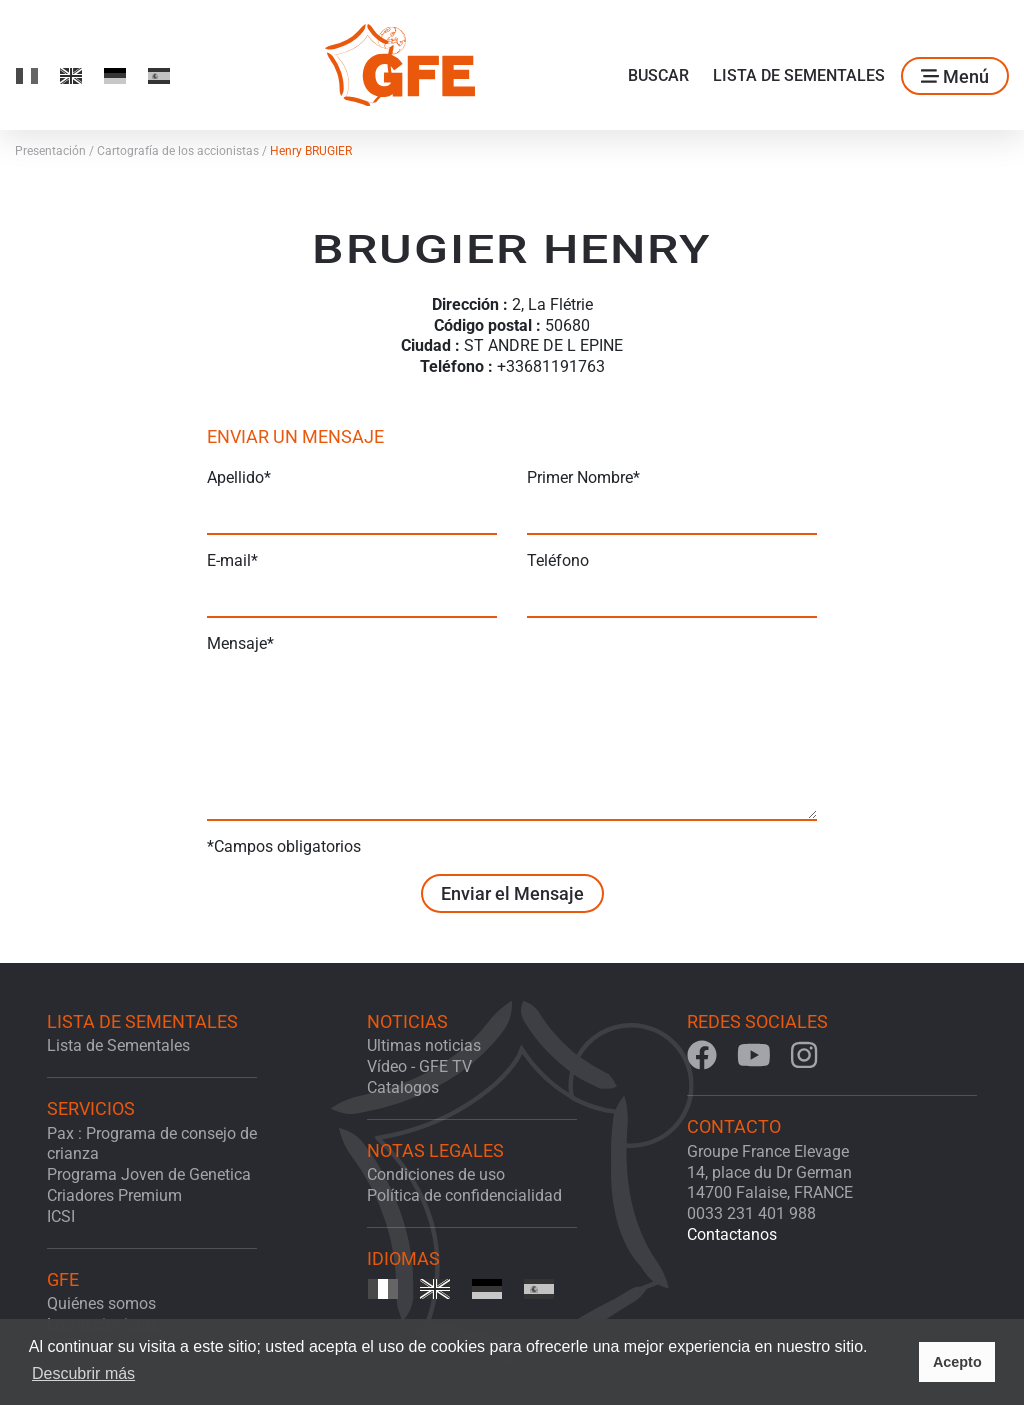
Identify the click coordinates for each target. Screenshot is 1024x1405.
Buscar (658, 75)
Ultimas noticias (424, 1045)
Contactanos (732, 1234)
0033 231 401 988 (751, 1213)
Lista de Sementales (799, 75)
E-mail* (232, 560)
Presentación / (56, 151)
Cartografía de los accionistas (183, 151)
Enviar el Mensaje (512, 893)
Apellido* (239, 477)
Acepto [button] (957, 1362)
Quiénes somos (101, 1303)
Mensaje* (240, 643)
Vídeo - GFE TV (419, 1066)
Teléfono (558, 560)
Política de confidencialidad (464, 1195)
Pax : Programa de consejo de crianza (152, 1144)
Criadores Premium (114, 1195)
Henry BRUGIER (311, 151)
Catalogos (403, 1087)
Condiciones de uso (436, 1174)
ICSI (61, 1216)
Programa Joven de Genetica (149, 1174)
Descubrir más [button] (83, 1373)
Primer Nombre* (583, 477)
